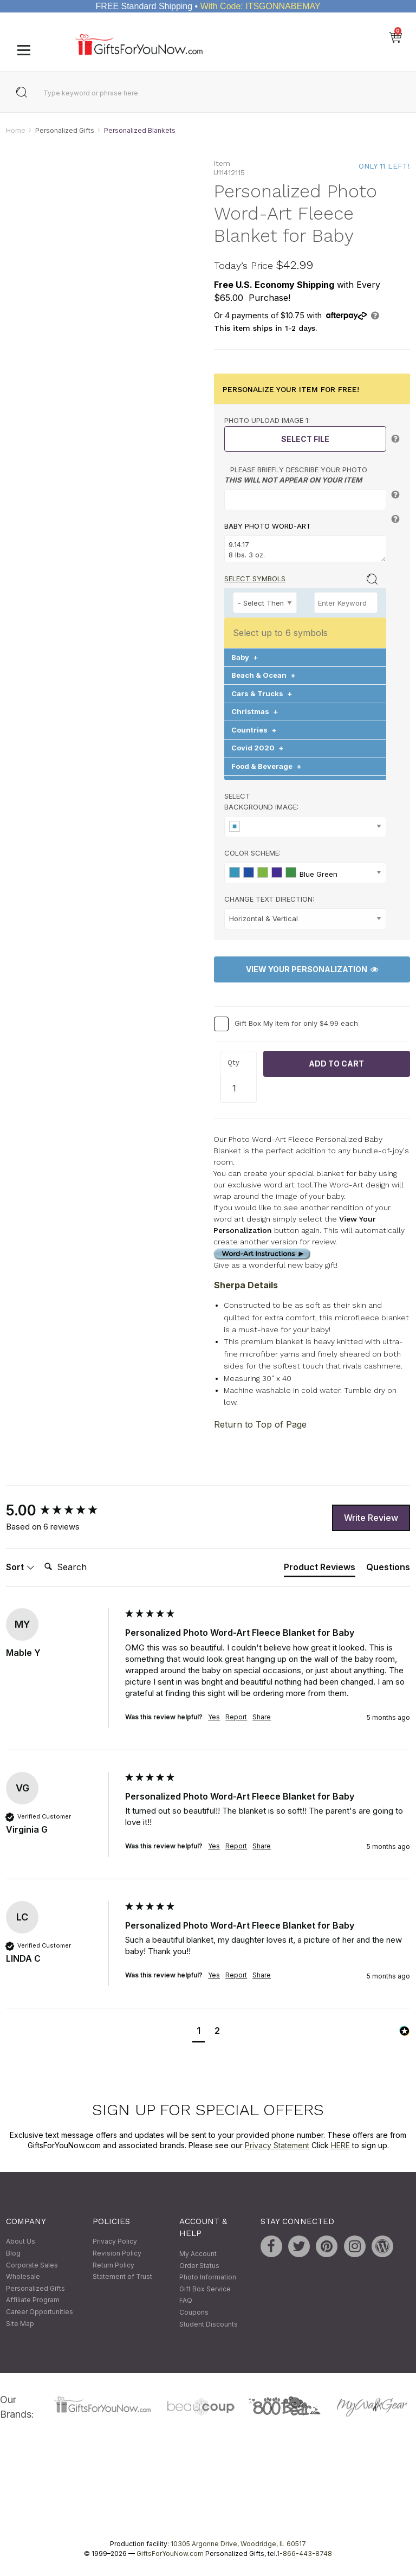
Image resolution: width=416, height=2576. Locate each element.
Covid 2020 (257, 748)
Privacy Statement (277, 2145)
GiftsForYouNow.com (170, 2553)
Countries (254, 729)
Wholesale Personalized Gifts (35, 2283)
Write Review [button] (371, 1517)
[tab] (319, 1569)
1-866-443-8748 (304, 2553)
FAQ (185, 2301)
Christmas (254, 712)
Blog (13, 2253)
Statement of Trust (122, 2277)
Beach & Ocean (263, 675)
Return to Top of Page (260, 1424)
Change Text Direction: (269, 899)
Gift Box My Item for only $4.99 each (296, 1023)
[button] (198, 2032)
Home (15, 130)
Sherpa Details (246, 1285)
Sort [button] (20, 1567)
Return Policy (113, 2265)
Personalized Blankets (140, 130)
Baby (244, 657)
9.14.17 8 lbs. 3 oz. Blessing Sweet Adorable (305, 549)
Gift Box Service (205, 2289)
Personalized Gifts (64, 130)
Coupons (194, 2312)
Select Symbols (254, 578)
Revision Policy (117, 2253)
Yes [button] (214, 1717)
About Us (20, 2242)
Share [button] (261, 1717)
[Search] (83, 1567)
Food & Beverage (266, 766)
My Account (198, 2254)
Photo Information (207, 2277)
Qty (233, 1063)
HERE (340, 2145)
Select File (305, 439)
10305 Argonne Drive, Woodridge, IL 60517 (238, 2544)
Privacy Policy (115, 2242)
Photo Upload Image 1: (267, 420)
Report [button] (236, 1717)
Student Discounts (208, 2324)
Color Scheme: (252, 853)
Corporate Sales (32, 2265)
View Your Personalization (312, 969)
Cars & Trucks (261, 693)
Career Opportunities (39, 2312)
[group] (63, 1511)
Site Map (20, 2324)
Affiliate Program (33, 2300)
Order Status (199, 2266)
